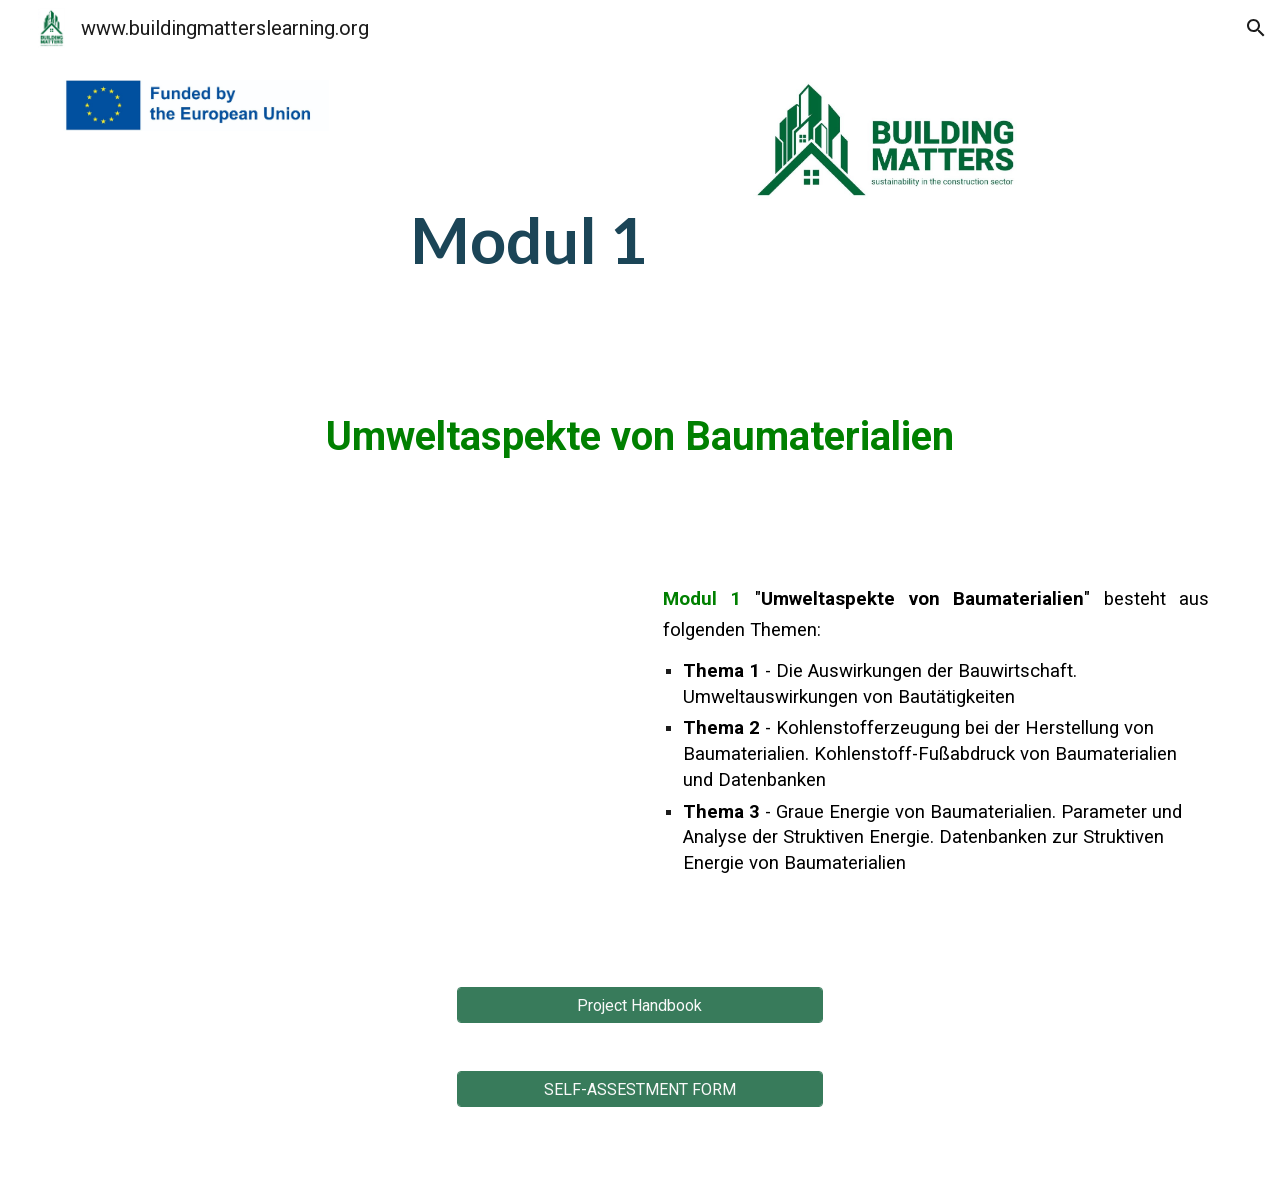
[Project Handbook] (639, 1005)
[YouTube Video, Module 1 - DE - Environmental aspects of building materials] (344, 749)
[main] (541, 186)
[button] (1256, 28)
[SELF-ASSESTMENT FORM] (639, 1089)
